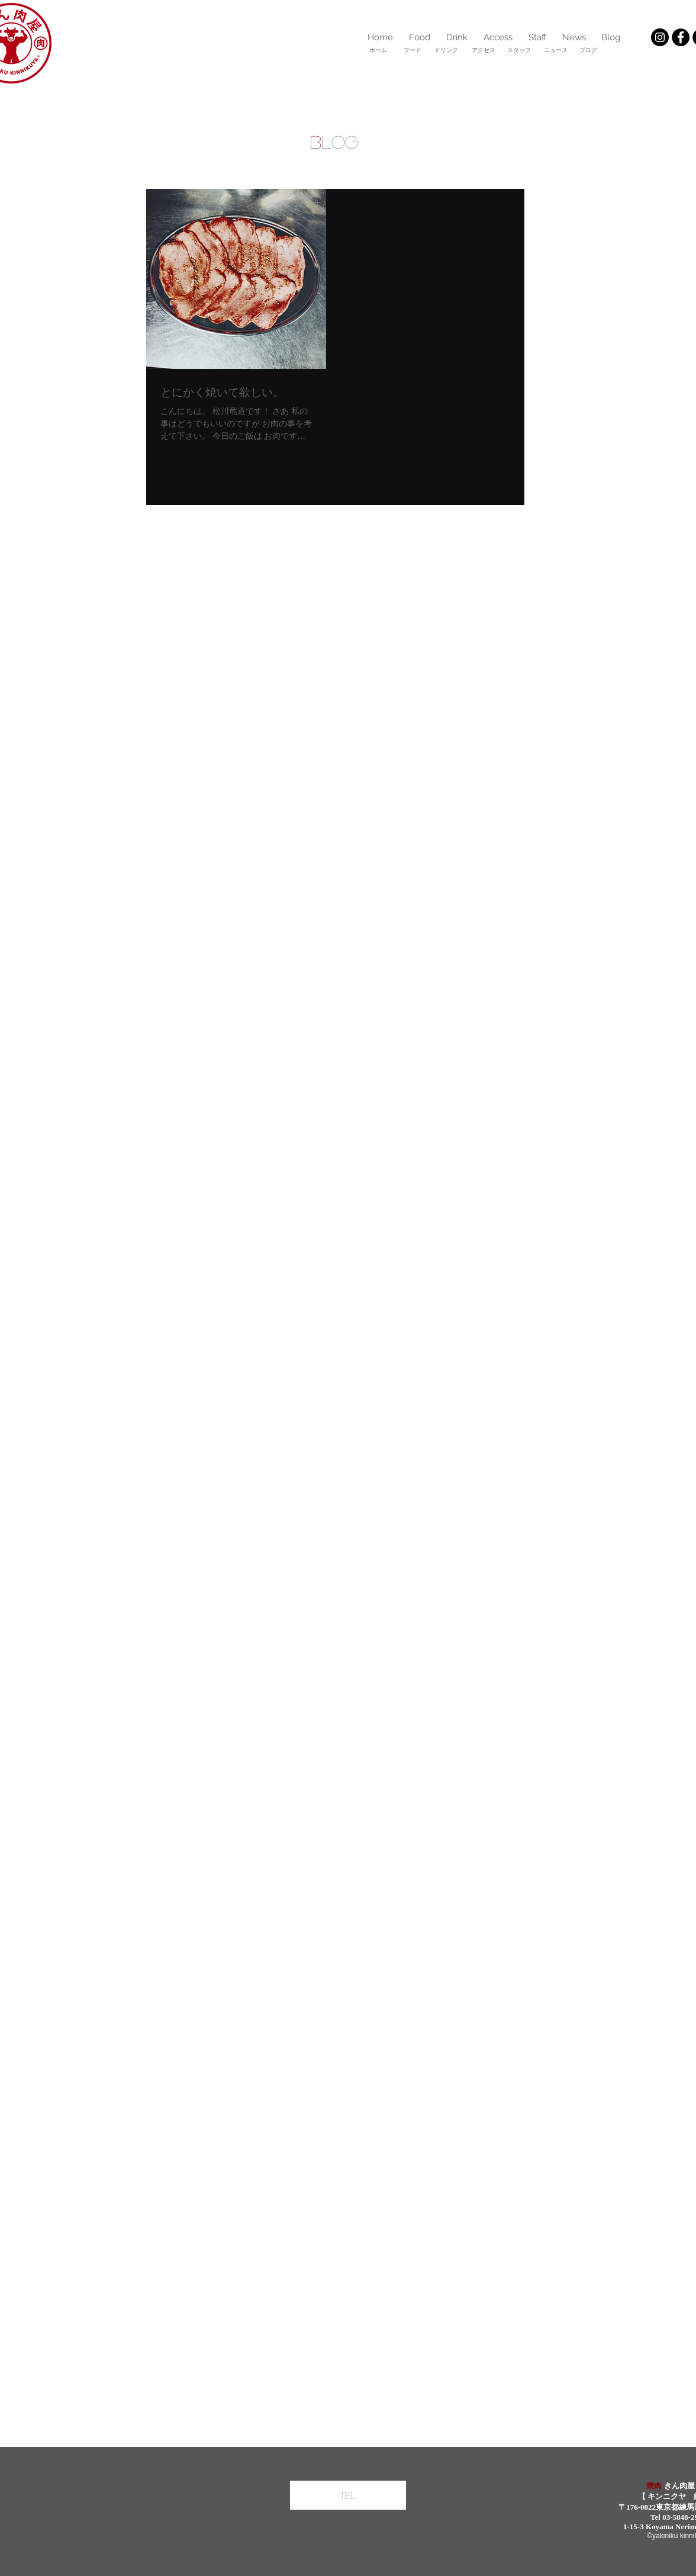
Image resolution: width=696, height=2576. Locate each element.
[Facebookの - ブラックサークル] (680, 37)
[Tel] (348, 2495)
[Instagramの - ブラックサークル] (660, 37)
